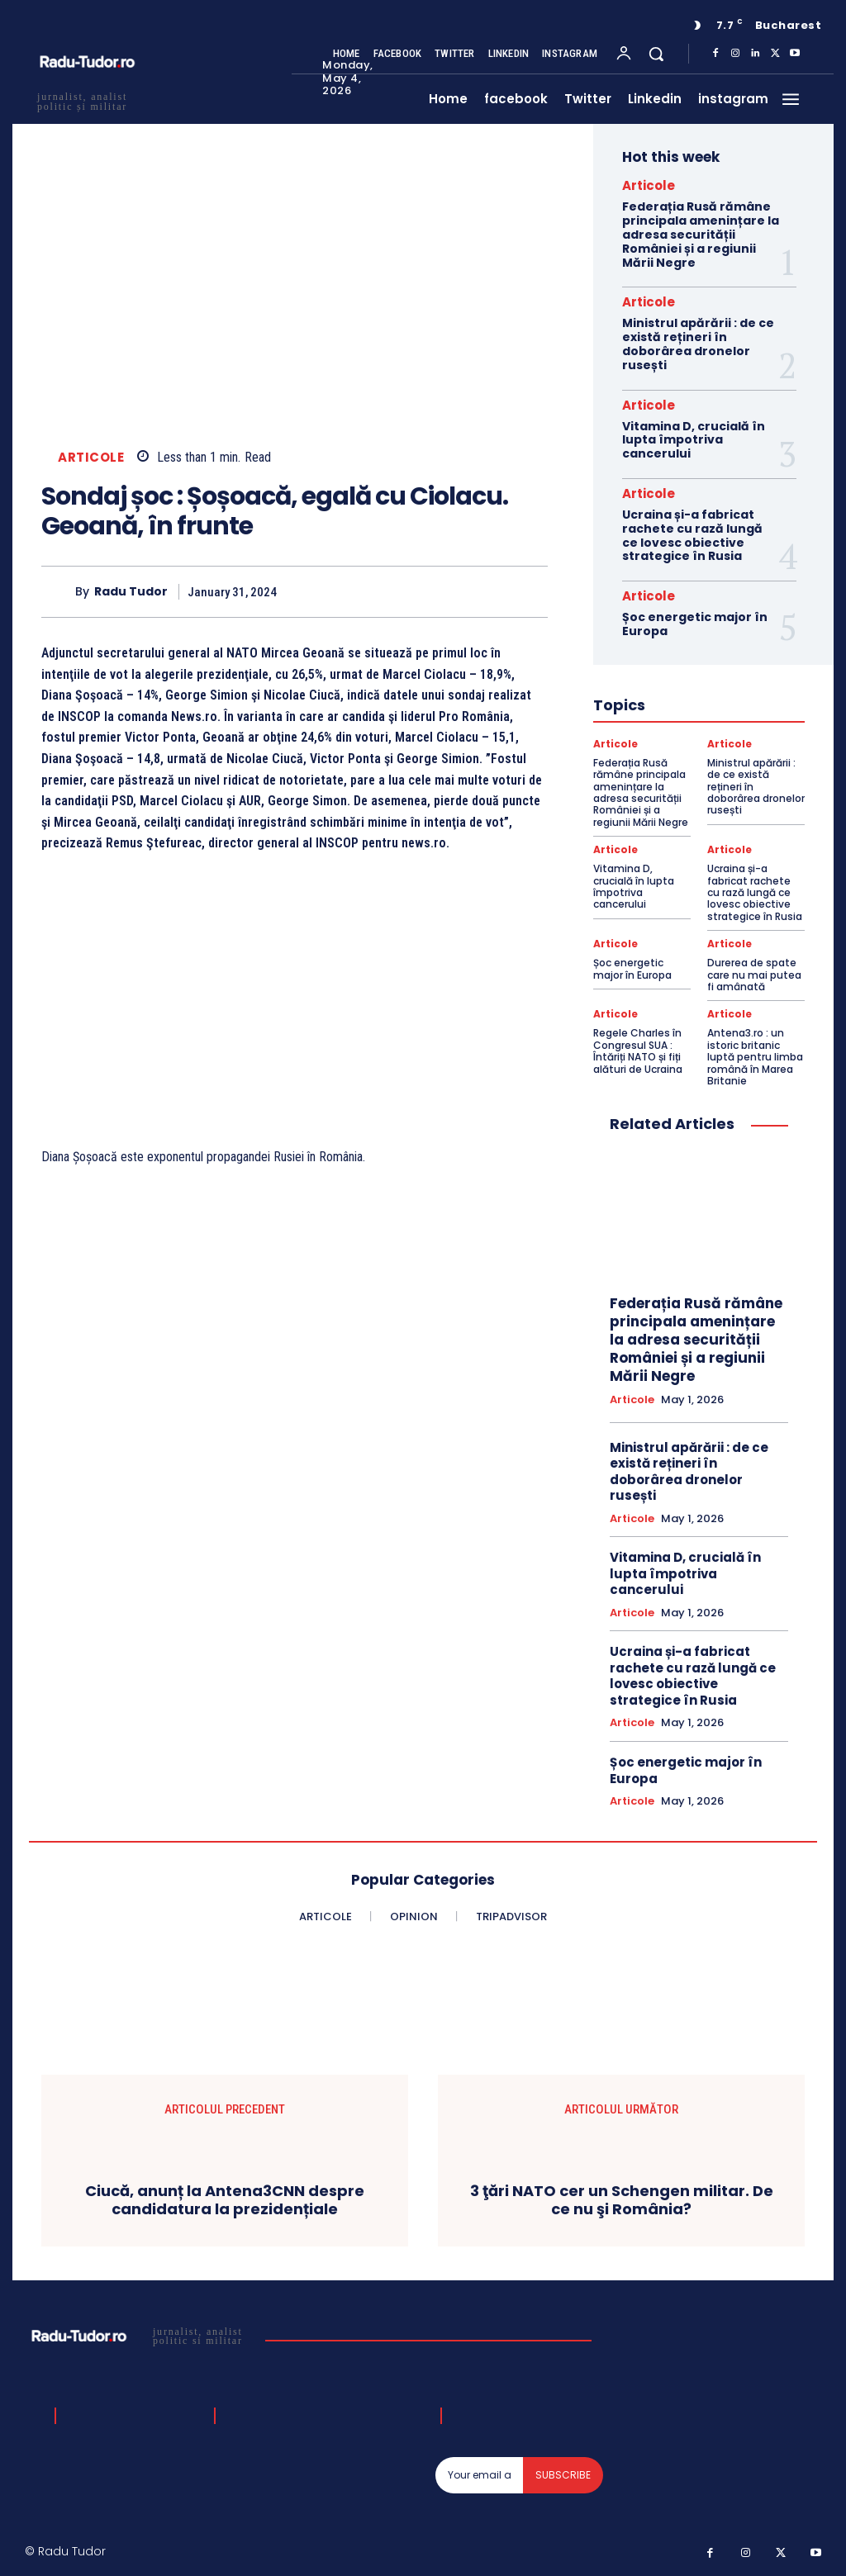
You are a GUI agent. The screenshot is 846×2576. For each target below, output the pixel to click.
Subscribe (563, 2475)
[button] (656, 54)
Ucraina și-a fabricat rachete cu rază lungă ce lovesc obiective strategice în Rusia (692, 535)
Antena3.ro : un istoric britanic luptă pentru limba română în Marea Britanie (755, 1057)
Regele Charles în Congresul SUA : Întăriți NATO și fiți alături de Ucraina (637, 1050)
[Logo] (139, 2335)
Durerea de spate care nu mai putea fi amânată (754, 975)
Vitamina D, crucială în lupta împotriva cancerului (693, 440)
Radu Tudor (131, 592)
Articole (91, 457)
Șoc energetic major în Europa (695, 624)
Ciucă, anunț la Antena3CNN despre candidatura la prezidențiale (224, 2200)
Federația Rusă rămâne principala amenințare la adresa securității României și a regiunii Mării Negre (700, 234)
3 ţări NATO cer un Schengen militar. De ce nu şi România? (621, 2200)
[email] (479, 2475)
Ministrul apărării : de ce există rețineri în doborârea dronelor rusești (698, 343)
